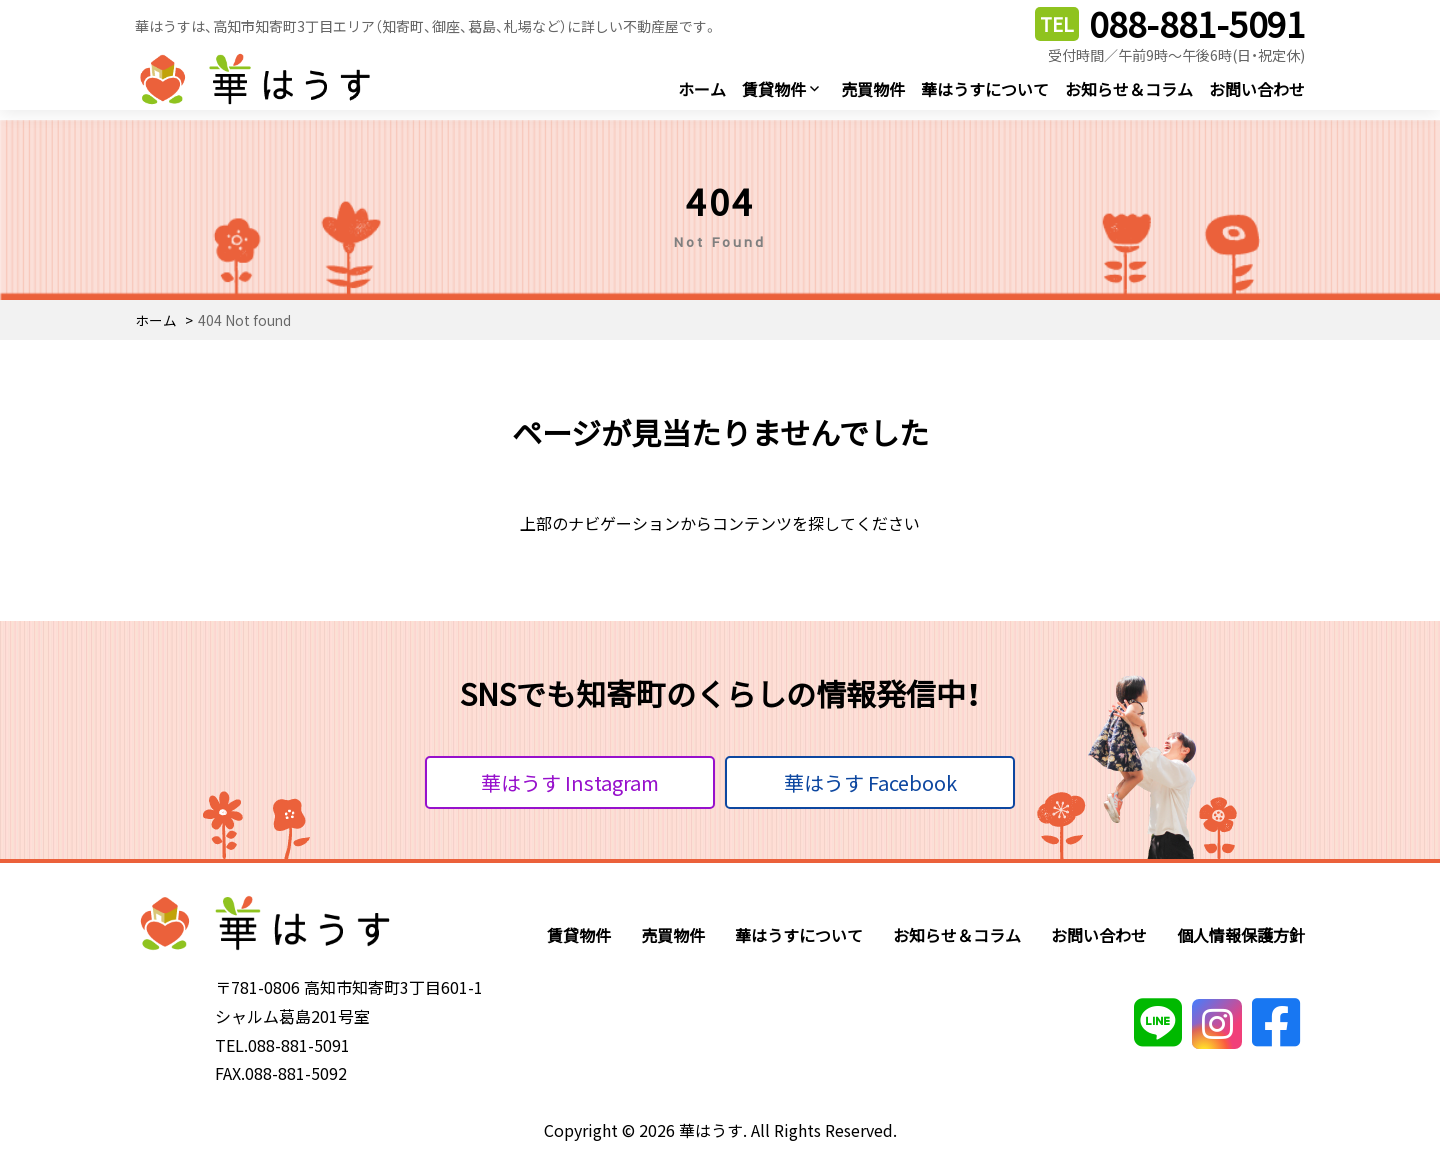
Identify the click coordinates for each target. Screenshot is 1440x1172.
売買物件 (873, 89)
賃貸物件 (774, 89)
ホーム (702, 89)
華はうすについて (985, 89)
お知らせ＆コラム (1129, 89)
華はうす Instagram (570, 782)
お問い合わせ (1257, 89)
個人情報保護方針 (1241, 935)
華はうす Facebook (870, 782)
